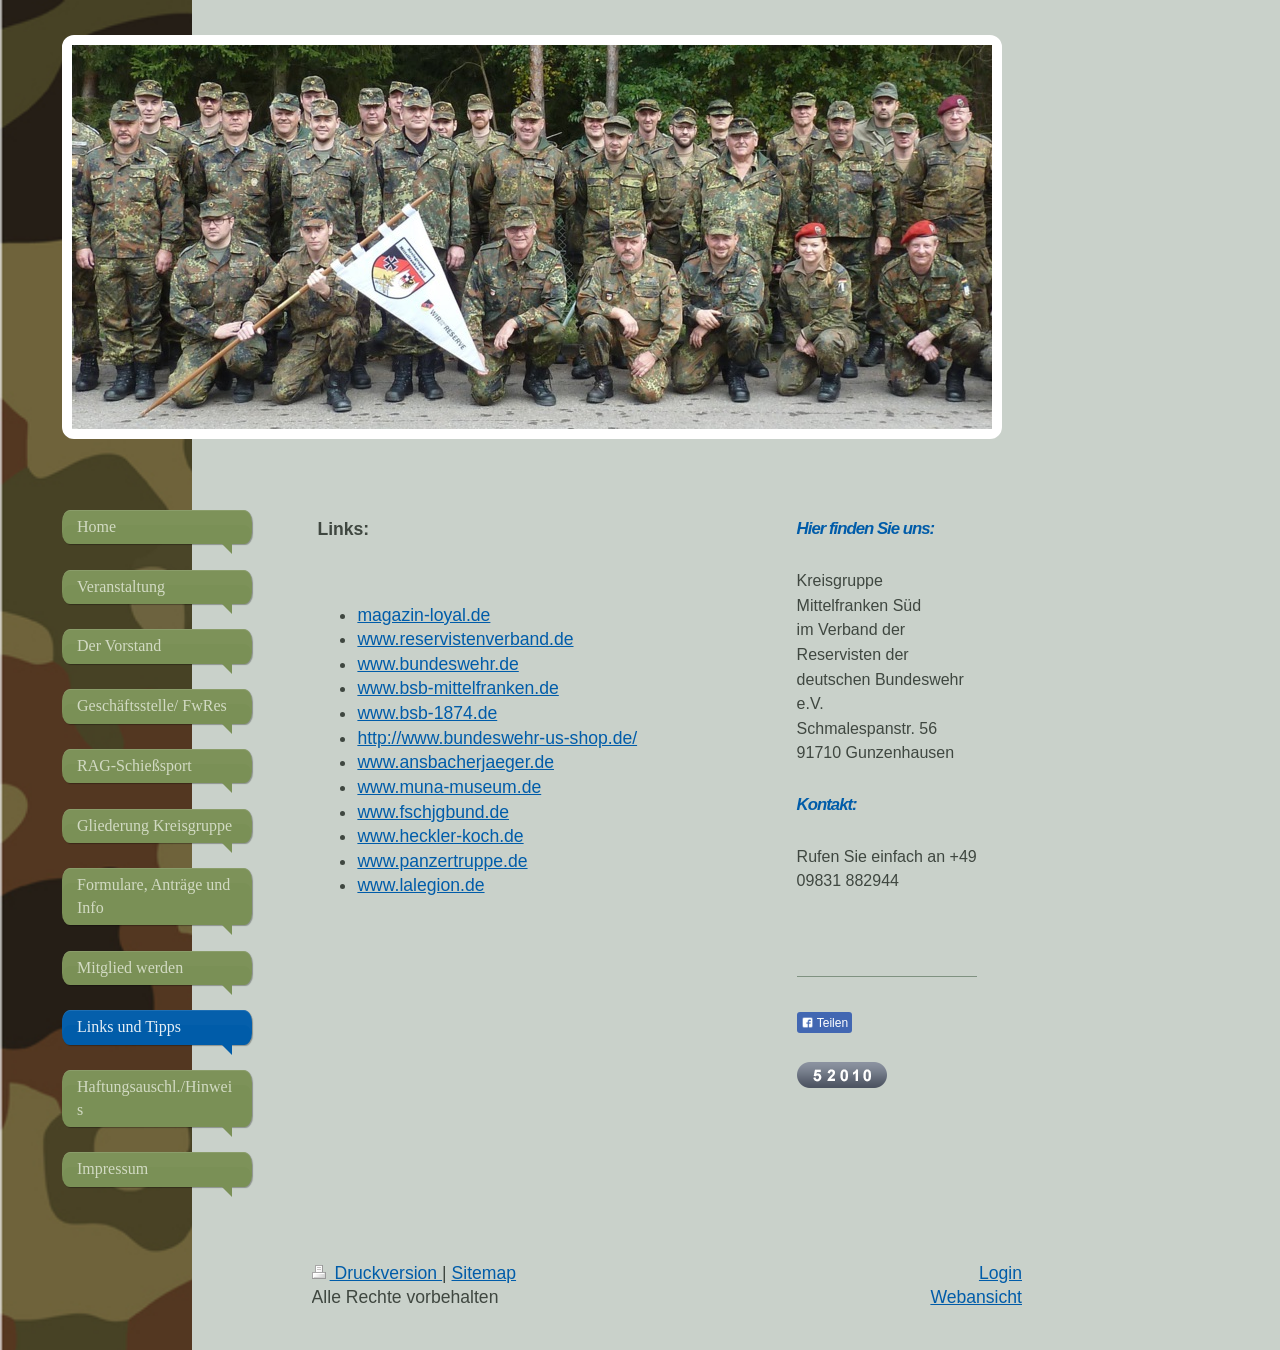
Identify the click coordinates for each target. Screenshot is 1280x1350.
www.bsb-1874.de (427, 713)
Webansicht (976, 1297)
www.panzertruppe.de (442, 861)
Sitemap (484, 1273)
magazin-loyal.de (423, 615)
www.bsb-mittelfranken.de (457, 688)
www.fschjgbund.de (433, 812)
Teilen (824, 1023)
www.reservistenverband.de (465, 639)
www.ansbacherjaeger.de (455, 762)
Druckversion (377, 1273)
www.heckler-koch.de (440, 836)
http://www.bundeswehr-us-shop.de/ (497, 738)
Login (1000, 1273)
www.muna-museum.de (449, 787)
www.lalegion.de (420, 885)
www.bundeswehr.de (437, 664)
